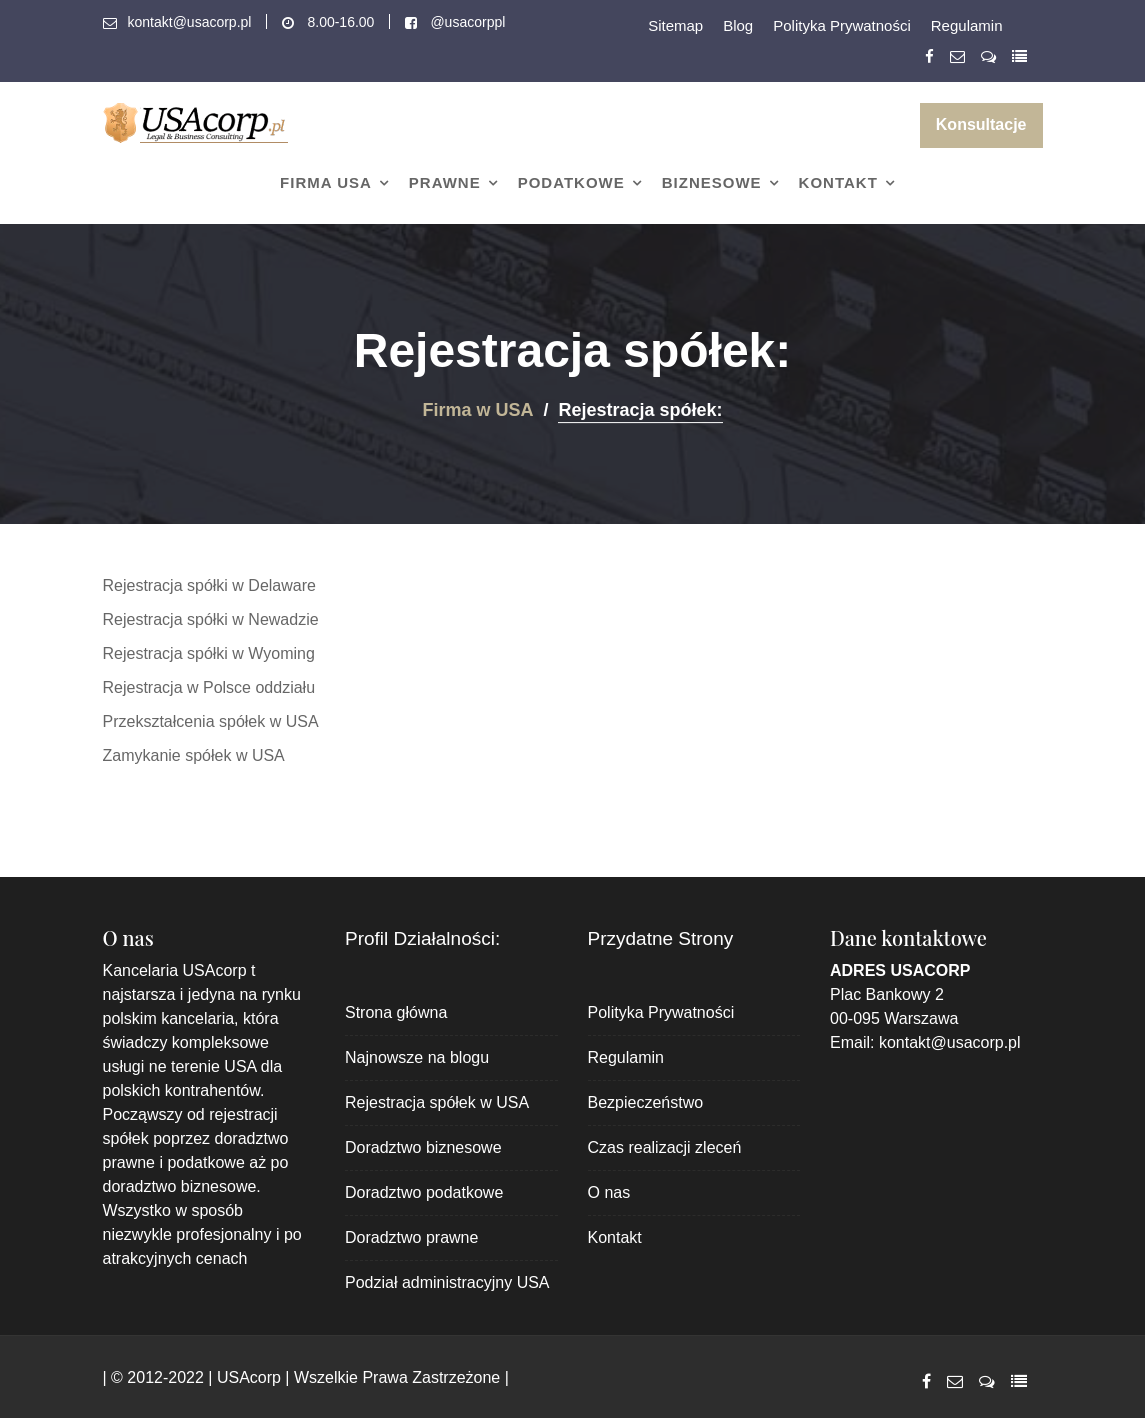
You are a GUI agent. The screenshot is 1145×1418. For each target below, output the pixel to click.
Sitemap (675, 25)
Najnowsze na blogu (417, 1057)
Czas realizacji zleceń (665, 1147)
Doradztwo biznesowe (423, 1147)
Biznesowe (712, 182)
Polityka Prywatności (842, 25)
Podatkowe (571, 182)
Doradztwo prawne (411, 1237)
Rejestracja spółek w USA (437, 1102)
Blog (738, 25)
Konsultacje (981, 124)
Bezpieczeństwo (646, 1102)
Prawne (445, 182)
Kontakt (838, 182)
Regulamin (967, 25)
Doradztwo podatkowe (424, 1192)
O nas (609, 1192)
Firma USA (326, 182)
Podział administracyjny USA (447, 1282)
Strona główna (396, 1012)
